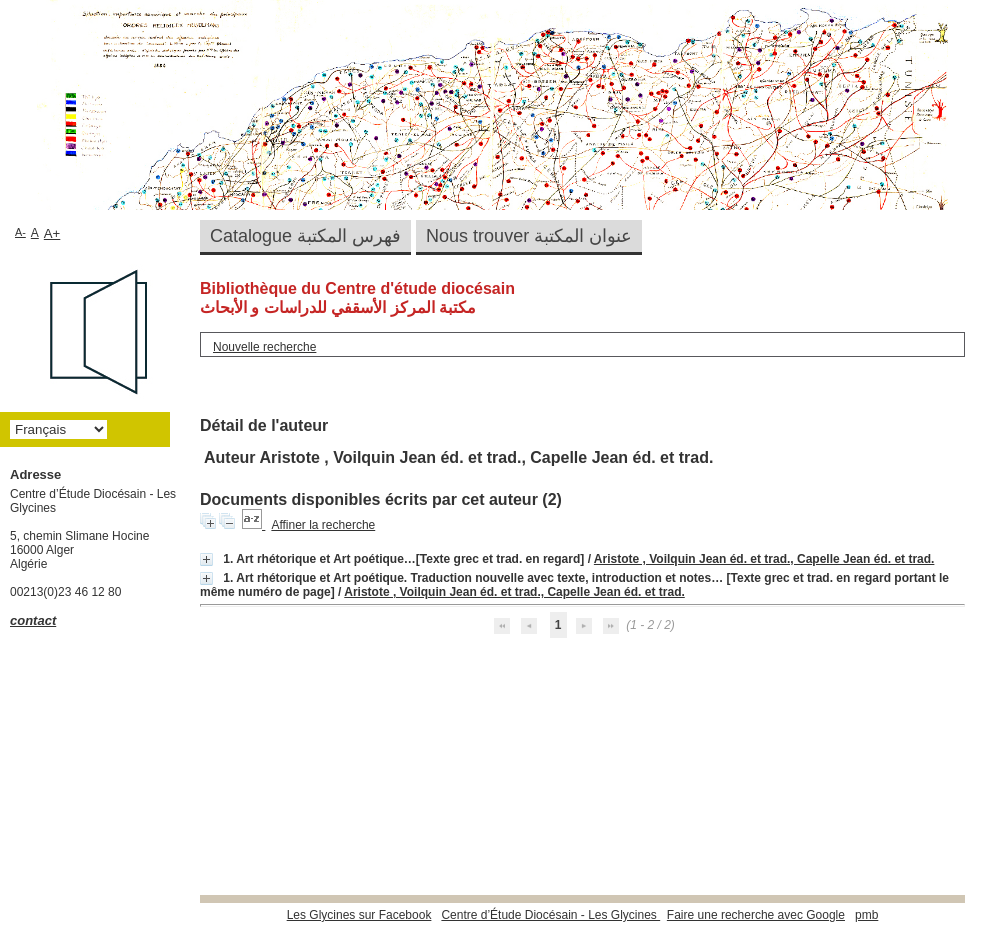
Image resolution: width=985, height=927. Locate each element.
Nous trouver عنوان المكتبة (529, 236)
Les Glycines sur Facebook (359, 915)
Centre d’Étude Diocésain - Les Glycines (550, 915)
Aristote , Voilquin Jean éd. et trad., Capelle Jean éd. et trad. (764, 559)
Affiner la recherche (323, 525)
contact (33, 620)
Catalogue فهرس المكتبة (305, 236)
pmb (866, 915)
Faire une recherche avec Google (756, 915)
